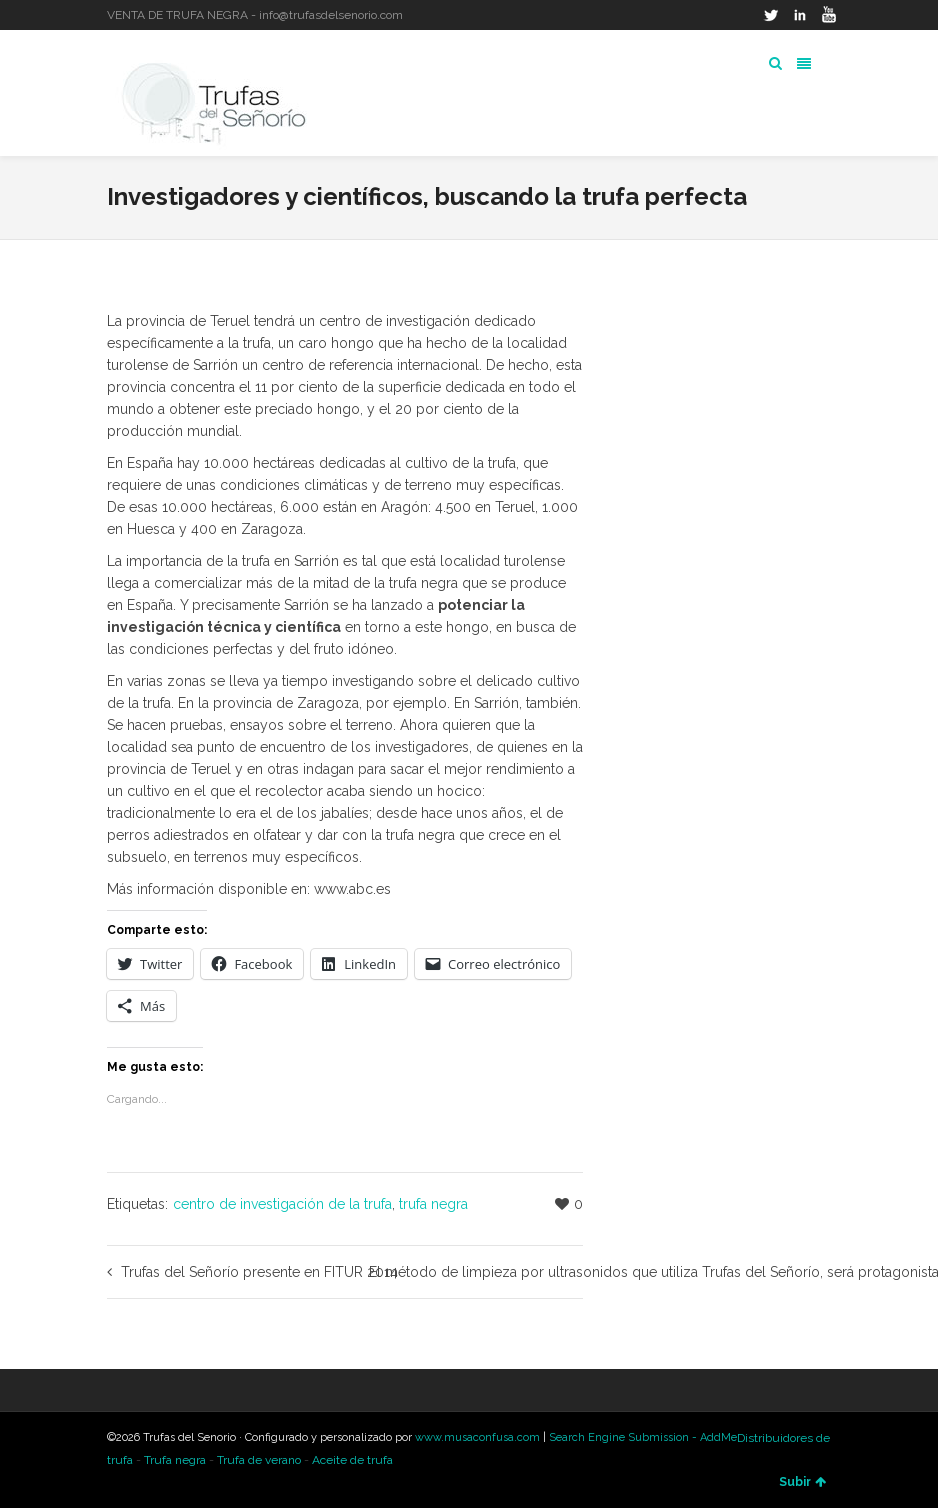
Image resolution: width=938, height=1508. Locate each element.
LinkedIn (800, 15)
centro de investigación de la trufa (282, 1204)
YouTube (829, 15)
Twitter (771, 15)
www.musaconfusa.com (477, 1437)
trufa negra (433, 1204)
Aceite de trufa (352, 1460)
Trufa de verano (259, 1460)
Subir (802, 1482)
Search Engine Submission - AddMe (643, 1437)
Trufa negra (175, 1460)
